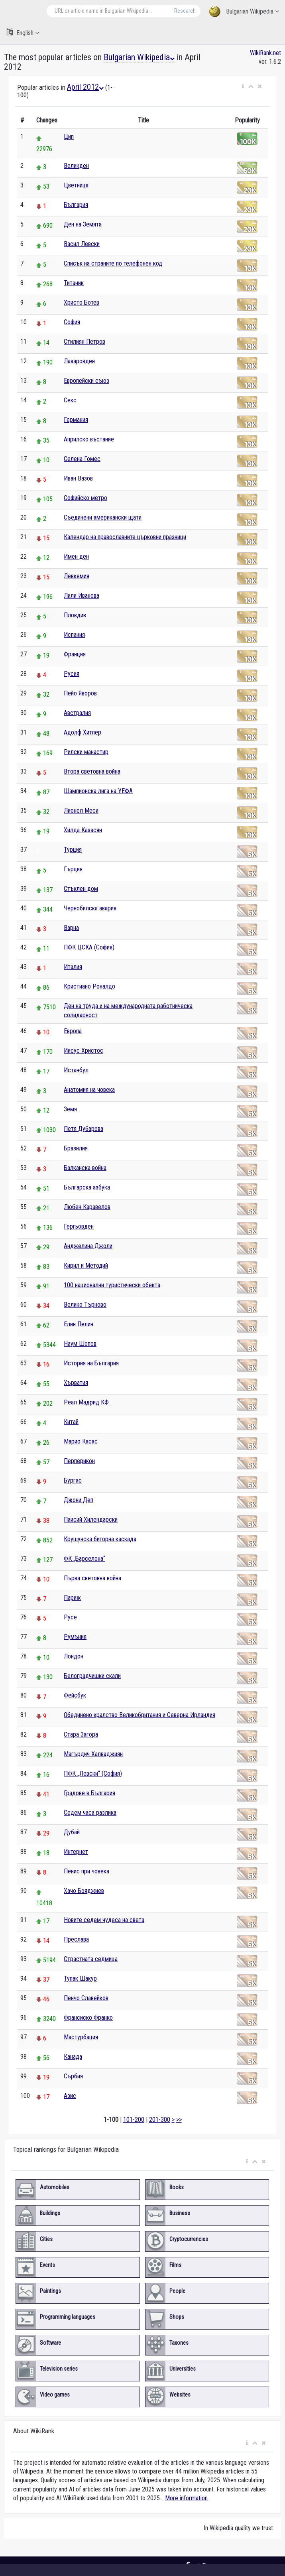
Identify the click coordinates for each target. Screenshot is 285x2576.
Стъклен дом (81, 888)
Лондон (73, 1656)
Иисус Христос (83, 1050)
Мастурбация (81, 2037)
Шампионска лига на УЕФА (98, 791)
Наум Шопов (80, 1343)
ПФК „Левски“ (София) (93, 1773)
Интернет (76, 1851)
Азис (70, 2095)
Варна (71, 928)
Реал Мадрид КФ (86, 1402)
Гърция (73, 869)
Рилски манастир (86, 752)
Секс (70, 400)
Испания (74, 634)
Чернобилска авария (90, 908)
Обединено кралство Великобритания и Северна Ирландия (139, 1715)
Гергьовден (79, 1226)
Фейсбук (75, 1695)
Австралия (77, 713)
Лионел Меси (81, 810)
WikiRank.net (265, 53)
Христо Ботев (81, 302)
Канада (73, 2056)
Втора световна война (92, 771)
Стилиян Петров (84, 341)
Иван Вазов (78, 478)
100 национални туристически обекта (112, 1285)
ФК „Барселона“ (84, 1558)
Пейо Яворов (80, 693)
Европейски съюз (86, 380)
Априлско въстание (89, 439)
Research (185, 11)
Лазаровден (79, 361)
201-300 (159, 2119)
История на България (91, 1363)
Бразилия (76, 1148)
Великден (76, 165)
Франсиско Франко (88, 2017)
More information (186, 2498)
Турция (73, 849)
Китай (71, 1422)
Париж (72, 1597)
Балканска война (85, 1168)
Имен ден (76, 556)
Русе (70, 1617)
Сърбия (73, 2076)
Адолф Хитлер (82, 732)
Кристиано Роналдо (89, 986)
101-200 (133, 2119)
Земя (70, 1109)
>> (179, 2119)
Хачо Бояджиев (84, 1891)
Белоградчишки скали (92, 1676)
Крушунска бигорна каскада (100, 1539)
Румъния (75, 1637)
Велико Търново (85, 1304)
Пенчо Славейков (86, 1998)
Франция (75, 654)
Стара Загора (81, 1734)
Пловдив (75, 615)
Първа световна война (92, 1578)
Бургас (73, 1480)
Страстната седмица (91, 1959)
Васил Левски (82, 244)
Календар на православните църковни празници (125, 537)
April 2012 (85, 87)
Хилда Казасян (83, 830)
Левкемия (76, 576)
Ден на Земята (83, 224)
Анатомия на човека (89, 1089)
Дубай (72, 1832)
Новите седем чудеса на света (104, 1920)
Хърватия (76, 1382)
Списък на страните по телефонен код (113, 263)
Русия (71, 673)
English (22, 32)
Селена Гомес (82, 459)
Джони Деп (78, 1500)
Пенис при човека (86, 1871)
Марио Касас (81, 1441)
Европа (73, 1031)
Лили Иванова (81, 595)
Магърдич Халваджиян (93, 1754)
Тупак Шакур (80, 1978)
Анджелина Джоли (88, 1246)
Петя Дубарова (83, 1128)
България (76, 205)
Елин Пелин (78, 1324)
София (72, 322)
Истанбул (76, 1070)
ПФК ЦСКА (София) (89, 947)
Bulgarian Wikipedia (244, 12)
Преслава (76, 1939)
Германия (76, 419)
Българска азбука (87, 1187)
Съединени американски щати (103, 517)
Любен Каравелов (87, 1207)
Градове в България (89, 1793)
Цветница (76, 185)
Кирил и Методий (86, 1265)
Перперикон (79, 1461)
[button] (243, 87)
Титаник (74, 283)
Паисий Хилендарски (91, 1519)
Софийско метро (85, 498)
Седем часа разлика (90, 1812)
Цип (69, 136)
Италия (73, 967)
